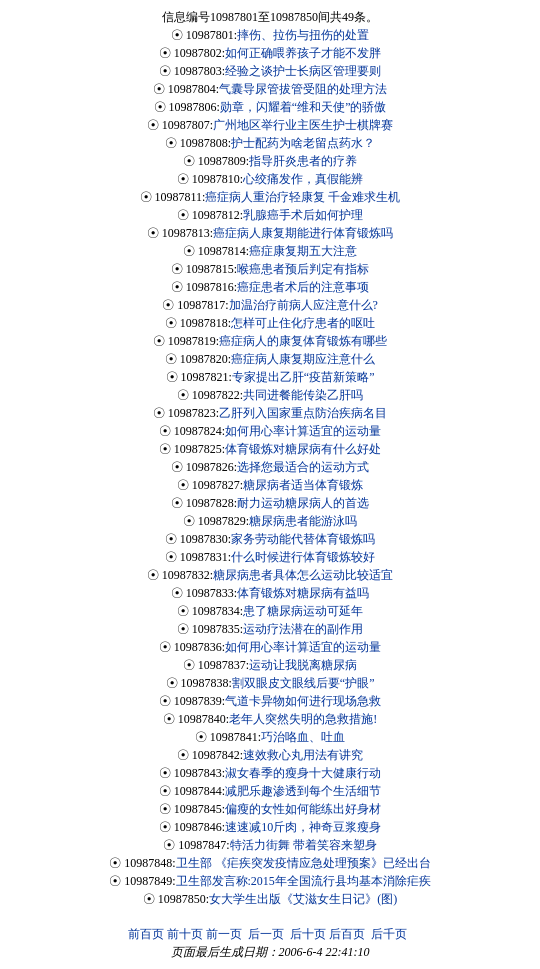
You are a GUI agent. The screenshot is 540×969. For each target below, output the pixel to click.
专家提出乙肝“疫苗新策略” (303, 377)
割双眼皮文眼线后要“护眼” (303, 683)
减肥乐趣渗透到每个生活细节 (303, 791)
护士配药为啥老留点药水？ (303, 143)
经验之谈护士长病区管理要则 (303, 71)
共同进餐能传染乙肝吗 (303, 395)
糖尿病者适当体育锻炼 (303, 485)
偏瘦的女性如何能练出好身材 (303, 809)
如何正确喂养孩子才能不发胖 (303, 53)
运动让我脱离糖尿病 (303, 665)
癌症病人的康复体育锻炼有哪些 (303, 341)
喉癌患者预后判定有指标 (303, 269)
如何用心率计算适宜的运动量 (303, 431)
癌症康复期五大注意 (303, 251)
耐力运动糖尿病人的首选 (303, 503)
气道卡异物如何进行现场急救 (303, 701)
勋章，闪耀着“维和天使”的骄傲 (303, 107)
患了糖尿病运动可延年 (303, 611)
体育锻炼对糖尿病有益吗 (303, 593)
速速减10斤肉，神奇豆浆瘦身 (303, 827)
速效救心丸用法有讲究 (303, 755)
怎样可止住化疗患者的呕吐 (303, 323)
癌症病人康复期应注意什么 (303, 359)
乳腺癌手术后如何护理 (303, 215)
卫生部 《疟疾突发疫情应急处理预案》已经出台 (303, 863)
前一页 (224, 934)
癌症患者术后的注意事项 (303, 287)
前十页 (185, 934)
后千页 (389, 934)
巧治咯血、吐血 (303, 737)
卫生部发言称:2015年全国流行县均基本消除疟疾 (303, 881)
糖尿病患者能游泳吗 (303, 521)
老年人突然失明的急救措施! (303, 719)
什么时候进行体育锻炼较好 (303, 557)
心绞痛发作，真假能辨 (303, 179)
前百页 (146, 934)
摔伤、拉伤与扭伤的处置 (303, 35)
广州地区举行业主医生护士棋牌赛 (303, 125)
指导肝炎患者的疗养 (303, 161)
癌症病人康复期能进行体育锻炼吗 (303, 233)
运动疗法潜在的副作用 (303, 629)
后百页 (347, 934)
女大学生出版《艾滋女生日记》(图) (303, 899)
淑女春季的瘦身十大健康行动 (303, 773)
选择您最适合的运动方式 (303, 467)
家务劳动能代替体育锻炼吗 (303, 539)
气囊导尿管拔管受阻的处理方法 (303, 89)
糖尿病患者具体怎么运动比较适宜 (303, 575)
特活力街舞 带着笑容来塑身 (303, 845)
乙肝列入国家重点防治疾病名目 (303, 413)
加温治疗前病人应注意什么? (303, 305)
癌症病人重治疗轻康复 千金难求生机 (302, 197)
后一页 (266, 934)
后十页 (308, 934)
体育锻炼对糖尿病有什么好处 (303, 449)
